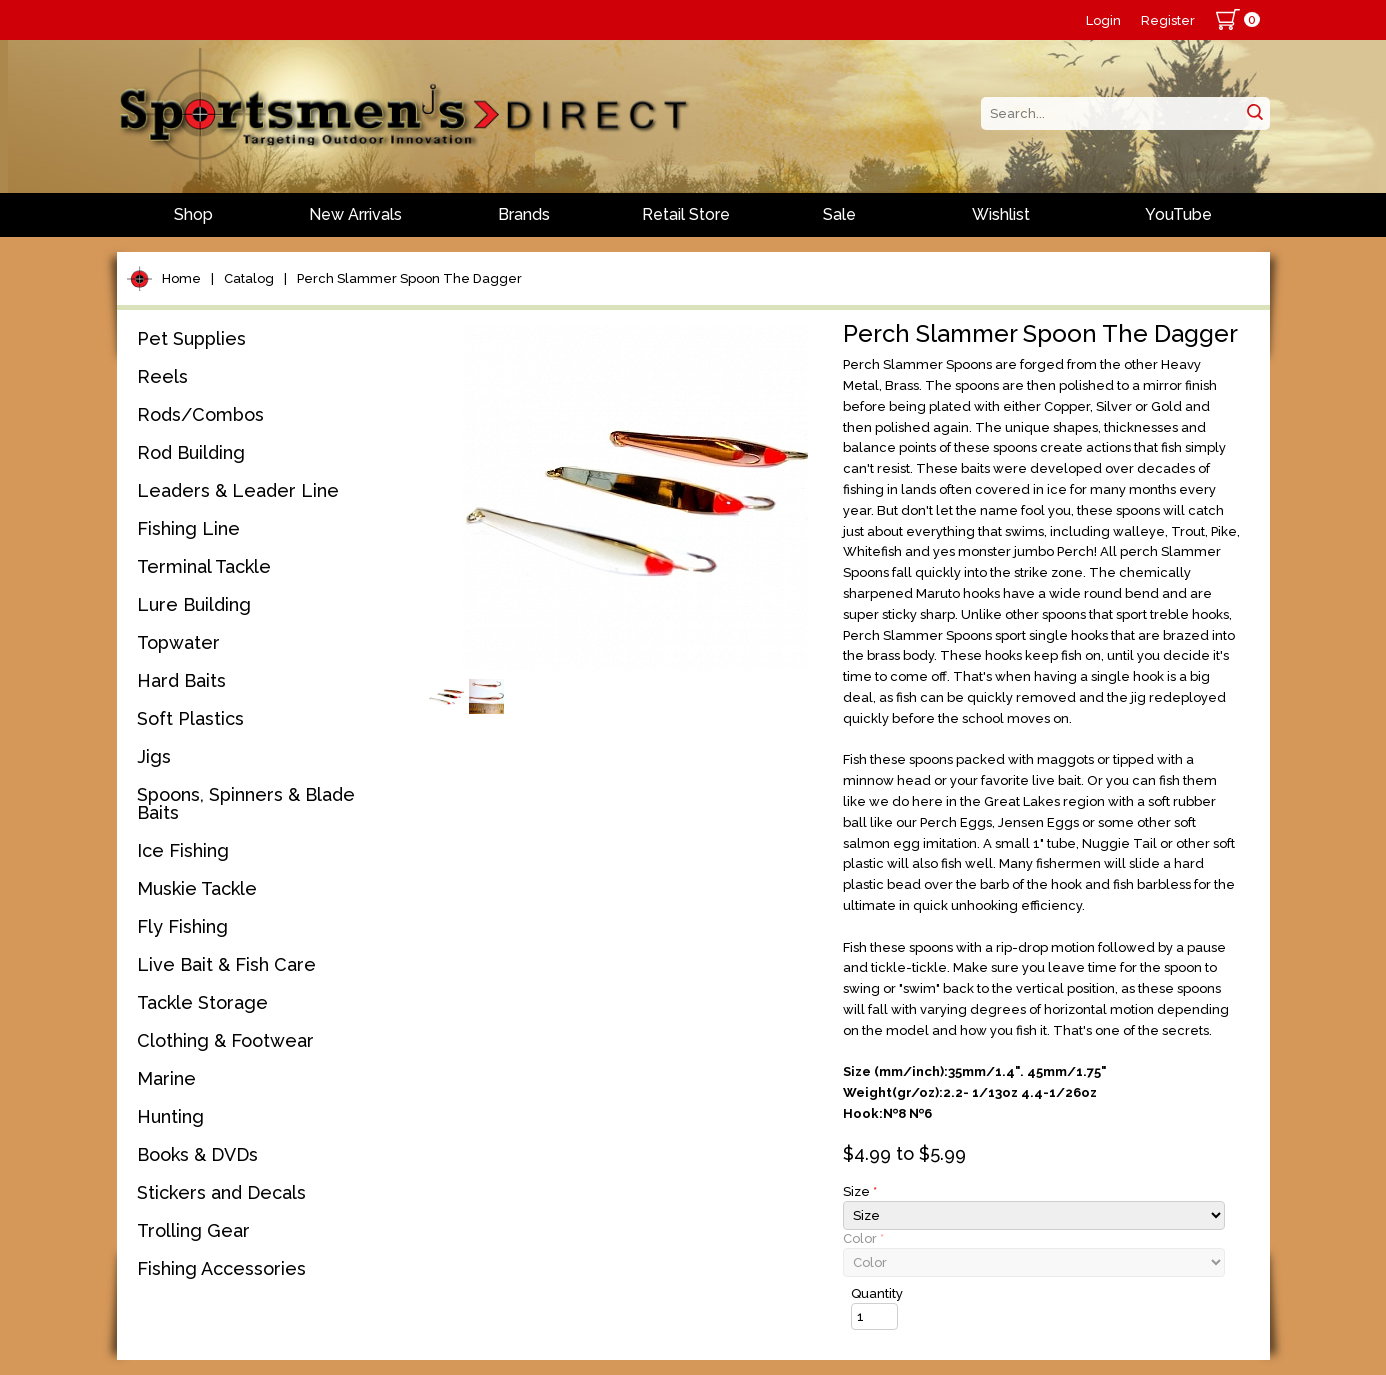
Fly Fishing (182, 926)
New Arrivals (355, 214)
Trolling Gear (193, 1230)
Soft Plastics (190, 718)
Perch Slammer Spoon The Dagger (409, 278)
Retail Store (686, 214)
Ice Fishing (183, 850)
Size (860, 1191)
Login (1103, 20)
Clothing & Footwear (225, 1040)
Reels (162, 376)
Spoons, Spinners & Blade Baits (246, 803)
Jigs (154, 756)
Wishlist (1001, 214)
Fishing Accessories (221, 1268)
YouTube (1178, 214)
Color (863, 1238)
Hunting (170, 1116)
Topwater (178, 642)
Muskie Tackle (197, 888)
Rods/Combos (200, 414)
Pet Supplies (191, 338)
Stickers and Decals (221, 1192)
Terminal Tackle (204, 566)
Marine (166, 1078)
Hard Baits (181, 680)
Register (1168, 20)
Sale (839, 214)
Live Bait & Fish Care (226, 964)
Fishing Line (188, 528)
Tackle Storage (202, 1002)
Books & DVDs (197, 1154)
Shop (193, 214)
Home (181, 278)
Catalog (249, 278)
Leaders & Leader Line (238, 490)
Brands (524, 214)
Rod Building (191, 452)
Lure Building (194, 604)
